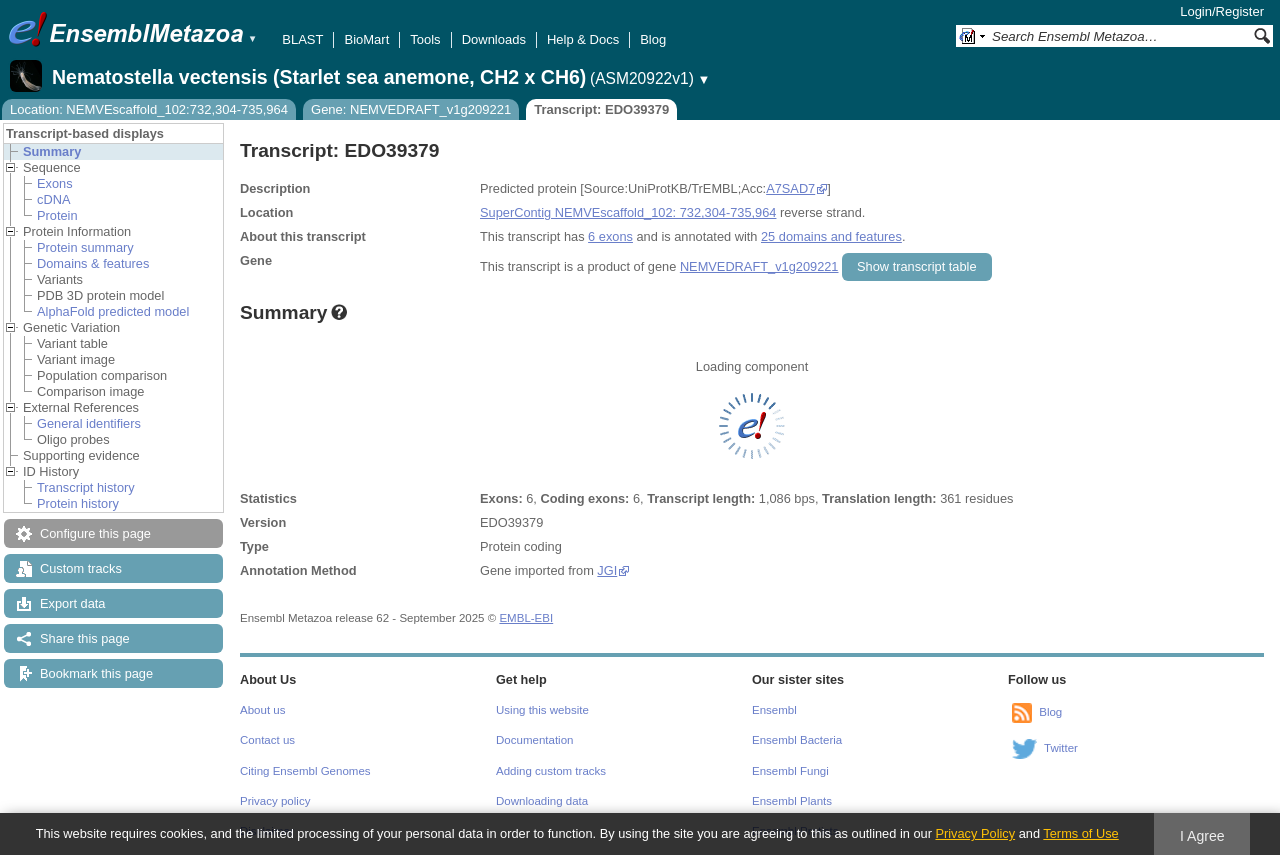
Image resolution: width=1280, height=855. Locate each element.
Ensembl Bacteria (797, 740)
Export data (72, 603)
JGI (607, 570)
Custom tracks (81, 568)
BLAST (302, 39)
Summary (52, 151)
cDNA (53, 199)
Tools (425, 39)
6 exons (610, 236)
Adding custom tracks (551, 771)
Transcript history (86, 487)
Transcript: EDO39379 (601, 109)
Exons (55, 183)
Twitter (1061, 748)
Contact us (267, 740)
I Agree (1202, 836)
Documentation (534, 740)
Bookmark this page (96, 673)
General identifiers (89, 423)
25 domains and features (831, 236)
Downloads (494, 39)
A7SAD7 (790, 188)
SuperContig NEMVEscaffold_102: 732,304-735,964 (628, 212)
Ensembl (774, 710)
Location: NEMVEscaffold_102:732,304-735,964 (149, 109)
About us (262, 710)
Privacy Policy (975, 833)
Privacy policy (275, 801)
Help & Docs (583, 39)
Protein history (78, 503)
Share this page (85, 638)
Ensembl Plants (792, 801)
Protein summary (85, 247)
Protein (57, 215)
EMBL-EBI (526, 618)
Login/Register (1222, 11)
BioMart (366, 39)
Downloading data (542, 801)
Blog (653, 39)
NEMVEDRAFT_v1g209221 (759, 266)
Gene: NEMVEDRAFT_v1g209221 (411, 109)
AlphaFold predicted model (113, 311)
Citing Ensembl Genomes (305, 771)
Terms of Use (1080, 833)
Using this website (542, 710)
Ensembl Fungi (790, 771)
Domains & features (93, 263)
